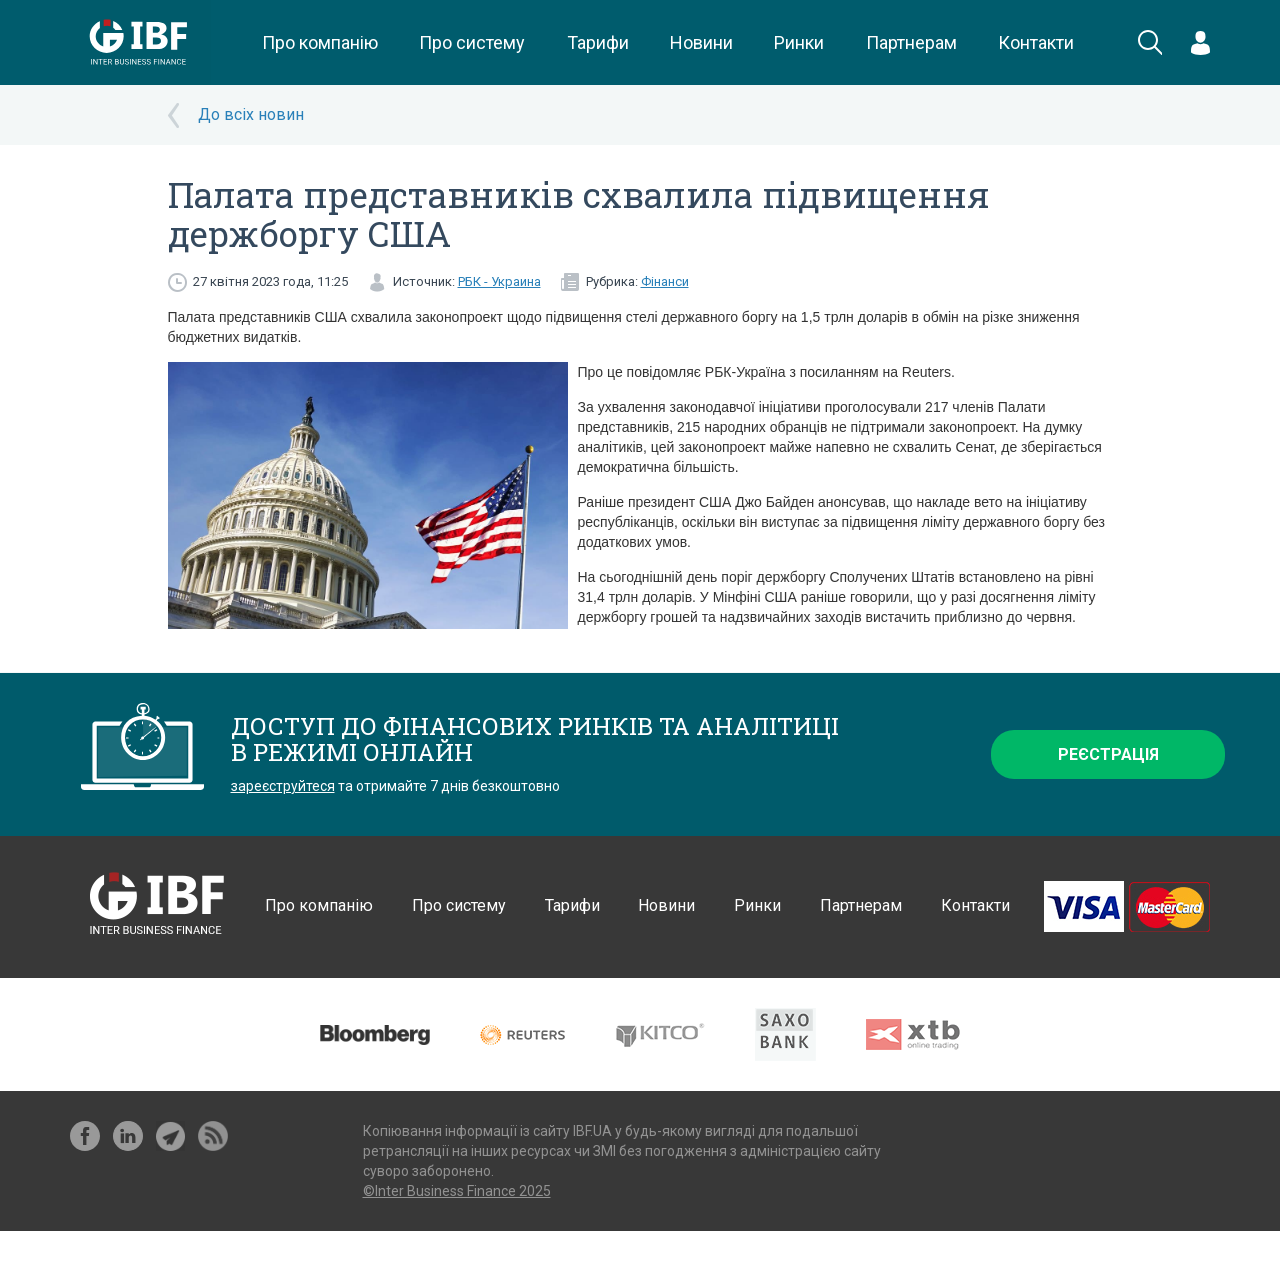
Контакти (1036, 42)
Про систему (472, 42)
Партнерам (911, 42)
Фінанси (665, 281)
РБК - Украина (499, 281)
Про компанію (320, 42)
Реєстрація (1108, 754)
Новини (701, 42)
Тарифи (598, 42)
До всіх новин (251, 114)
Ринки (799, 42)
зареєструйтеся (283, 786)
